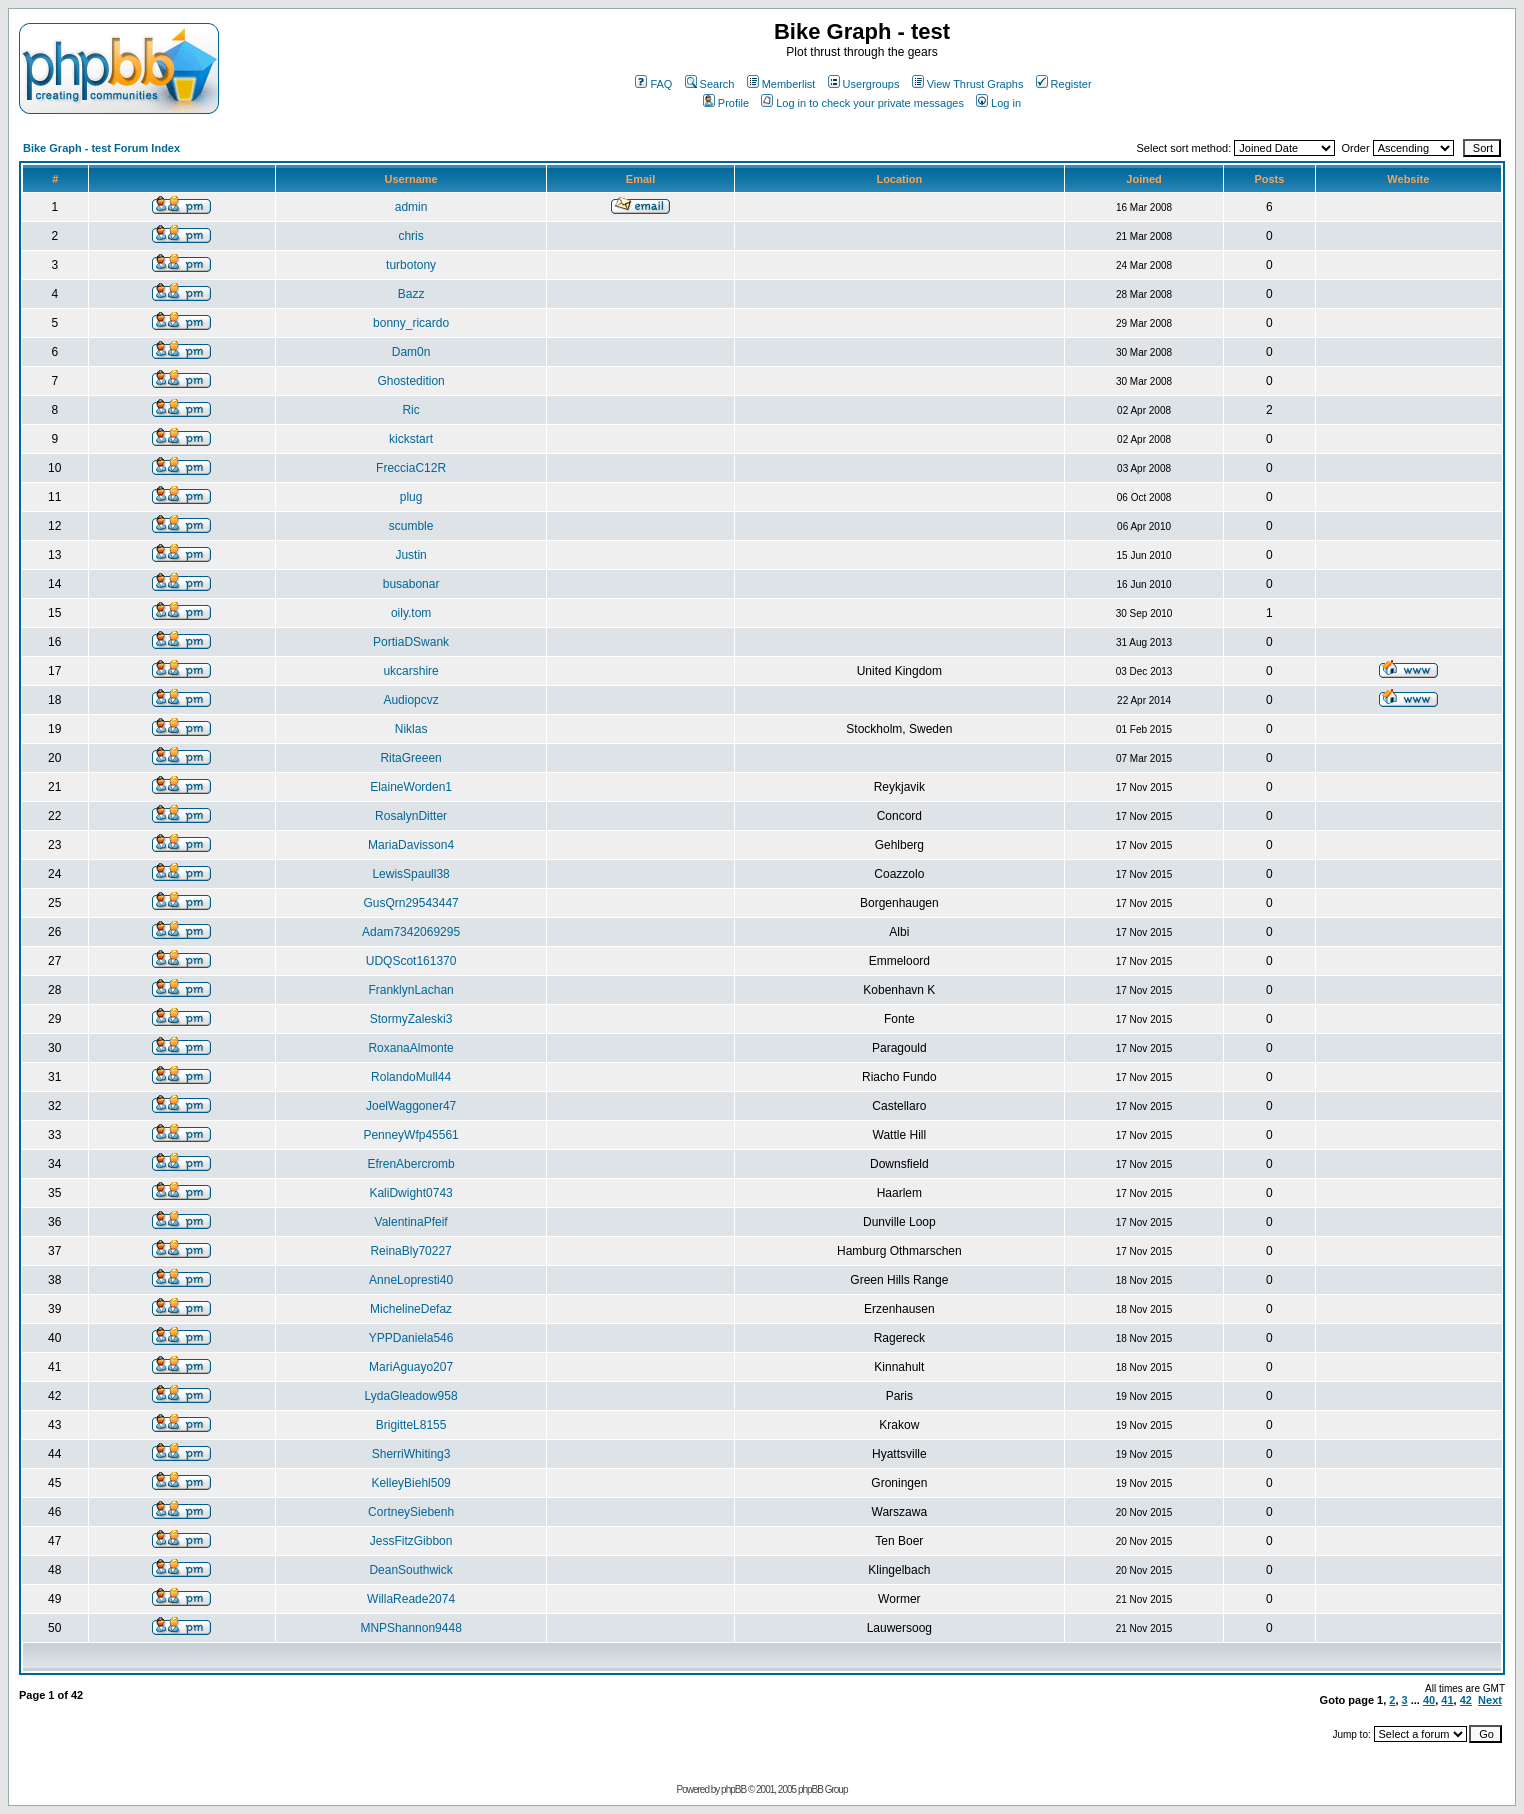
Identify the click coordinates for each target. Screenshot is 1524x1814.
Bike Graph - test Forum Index (101, 148)
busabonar (411, 584)
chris (410, 236)
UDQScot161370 (411, 961)
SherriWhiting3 (411, 1454)
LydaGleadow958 (411, 1396)
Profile (726, 103)
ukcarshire (410, 671)
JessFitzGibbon (411, 1541)
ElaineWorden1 (411, 787)
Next (1490, 1700)
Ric (410, 410)
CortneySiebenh (411, 1512)
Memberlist (781, 84)
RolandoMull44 (411, 1077)
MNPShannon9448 (410, 1628)
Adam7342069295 (411, 932)
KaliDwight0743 (410, 1193)
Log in (998, 103)
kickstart (411, 439)
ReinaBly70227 (410, 1251)
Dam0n (411, 352)
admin (411, 207)
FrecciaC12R (411, 468)
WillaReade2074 (411, 1599)
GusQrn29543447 (410, 903)
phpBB (733, 1789)
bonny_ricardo (411, 323)
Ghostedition (410, 381)
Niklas (411, 729)
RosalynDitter (411, 816)
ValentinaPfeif (411, 1222)
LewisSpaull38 (410, 874)
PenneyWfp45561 (410, 1135)
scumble (411, 526)
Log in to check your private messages (862, 103)
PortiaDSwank (411, 642)
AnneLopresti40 (411, 1280)
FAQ (653, 84)
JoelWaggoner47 (411, 1106)
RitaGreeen (410, 758)
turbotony (411, 265)
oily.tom (411, 613)
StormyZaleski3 (411, 1019)
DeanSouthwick (410, 1570)
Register (1064, 84)
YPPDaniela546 (411, 1338)
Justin (410, 555)
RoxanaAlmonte (410, 1048)
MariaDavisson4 (411, 845)
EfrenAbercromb (410, 1164)
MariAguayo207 (411, 1367)
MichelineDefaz (411, 1309)
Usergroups (864, 84)
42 (1466, 1700)
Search (710, 84)
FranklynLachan (410, 990)
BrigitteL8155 (411, 1425)
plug (411, 497)
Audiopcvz (410, 700)
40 (1429, 1700)
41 (1447, 1700)
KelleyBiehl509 (410, 1483)
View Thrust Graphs (968, 84)
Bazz (411, 294)
